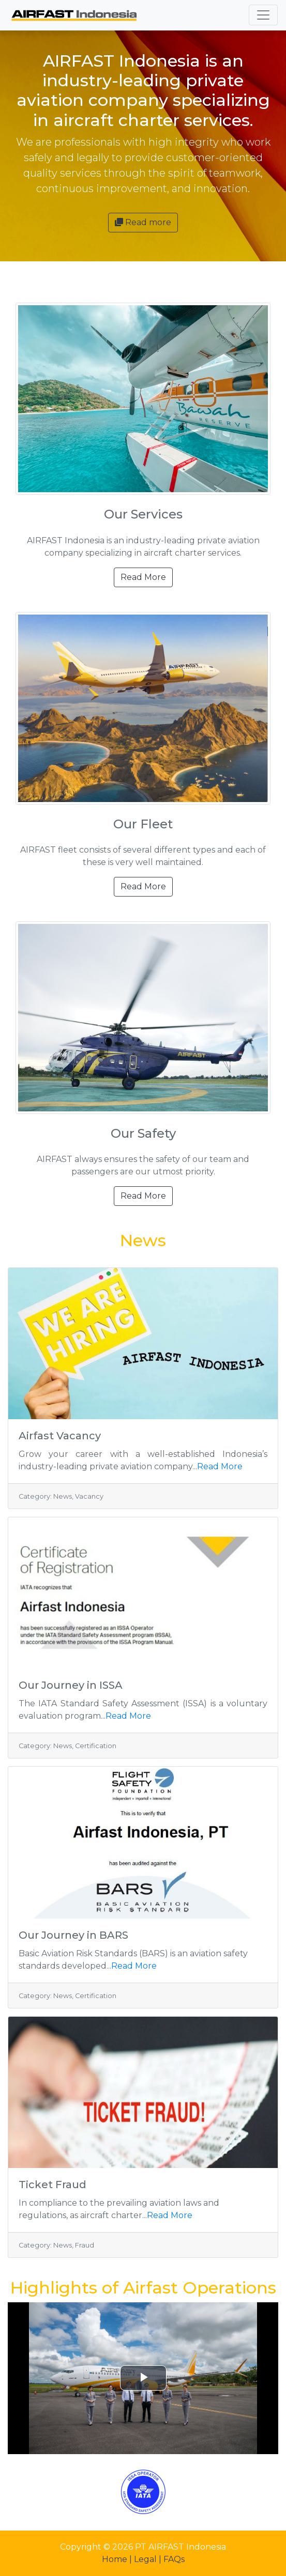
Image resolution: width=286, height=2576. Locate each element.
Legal (146, 2559)
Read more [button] (143, 222)
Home (115, 2559)
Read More (143, 577)
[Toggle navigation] (263, 15)
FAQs (174, 2559)
